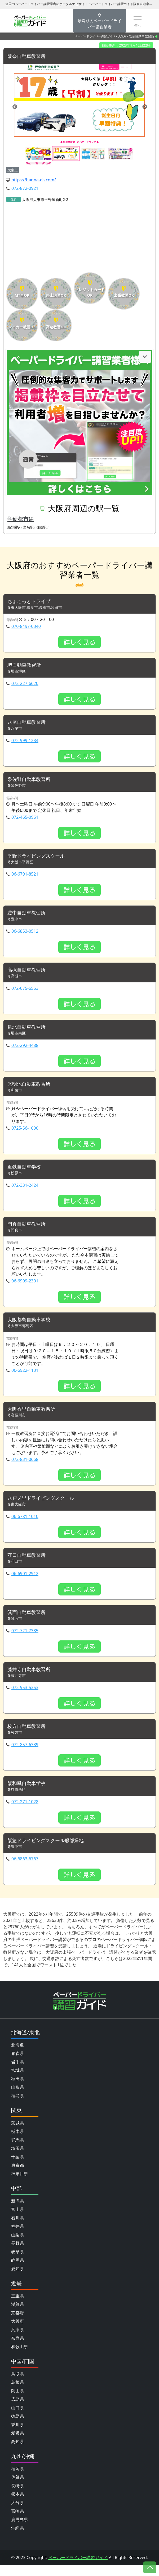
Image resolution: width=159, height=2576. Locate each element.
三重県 (17, 2307)
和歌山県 (19, 2358)
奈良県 (17, 2349)
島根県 (17, 2393)
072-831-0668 (24, 1467)
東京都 (17, 2176)
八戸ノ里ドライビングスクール (44, 1505)
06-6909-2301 (24, 1287)
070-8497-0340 (26, 627)
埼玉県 (17, 2159)
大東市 (12, 170)
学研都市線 (20, 519)
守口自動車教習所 (28, 1563)
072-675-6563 (24, 992)
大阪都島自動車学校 (31, 1326)
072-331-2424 (24, 1191)
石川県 (17, 2229)
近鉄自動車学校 (26, 1172)
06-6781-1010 (24, 1524)
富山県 (17, 2220)
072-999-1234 (24, 742)
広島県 (17, 2410)
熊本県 (17, 2505)
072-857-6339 (24, 1755)
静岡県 (17, 2271)
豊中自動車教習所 (28, 916)
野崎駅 (28, 527)
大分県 (17, 2514)
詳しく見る (79, 642)
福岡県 (17, 2480)
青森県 (17, 2064)
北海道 (17, 2056)
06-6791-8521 (24, 877)
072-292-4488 (24, 1050)
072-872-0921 (24, 188)
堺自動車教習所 (26, 666)
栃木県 (17, 2142)
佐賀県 (17, 2488)
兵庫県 (17, 2341)
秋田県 (17, 2090)
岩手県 (17, 2073)
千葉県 (17, 2168)
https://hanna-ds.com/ (33, 180)
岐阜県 (17, 2263)
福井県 (17, 2237)
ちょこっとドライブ (31, 602)
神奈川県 (19, 2185)
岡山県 (17, 2402)
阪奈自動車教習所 (28, 56)
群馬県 (17, 2151)
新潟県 (17, 2212)
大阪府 (122, 36)
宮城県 (17, 2081)
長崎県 (17, 2497)
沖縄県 (17, 2539)
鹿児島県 (19, 2530)
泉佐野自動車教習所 (31, 781)
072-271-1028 (24, 1812)
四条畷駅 (13, 527)
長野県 (17, 2254)
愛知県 (17, 2280)
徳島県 (17, 2427)
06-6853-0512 (24, 934)
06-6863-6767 (24, 1870)
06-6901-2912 (24, 1582)
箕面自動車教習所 (28, 1621)
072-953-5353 (24, 1697)
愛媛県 (17, 2444)
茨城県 (17, 2134)
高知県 (17, 2452)
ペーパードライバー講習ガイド (95, 36)
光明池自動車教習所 (31, 1088)
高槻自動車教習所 (28, 973)
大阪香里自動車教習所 (33, 1416)
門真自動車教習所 (28, 1230)
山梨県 (17, 2246)
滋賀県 (17, 2315)
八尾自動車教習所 (28, 723)
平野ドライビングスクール (39, 858)
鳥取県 (17, 2385)
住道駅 (41, 527)
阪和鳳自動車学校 (28, 1793)
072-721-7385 (24, 1639)
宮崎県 (17, 2522)
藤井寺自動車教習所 (31, 1678)
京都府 (17, 2324)
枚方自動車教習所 (28, 1736)
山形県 (17, 2098)
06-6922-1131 (24, 1377)
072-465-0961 (24, 819)
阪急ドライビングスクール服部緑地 (49, 1851)
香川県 (17, 2436)
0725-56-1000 (24, 1133)
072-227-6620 (24, 685)
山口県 (17, 2419)
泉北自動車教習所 (28, 1031)
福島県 (17, 2107)
